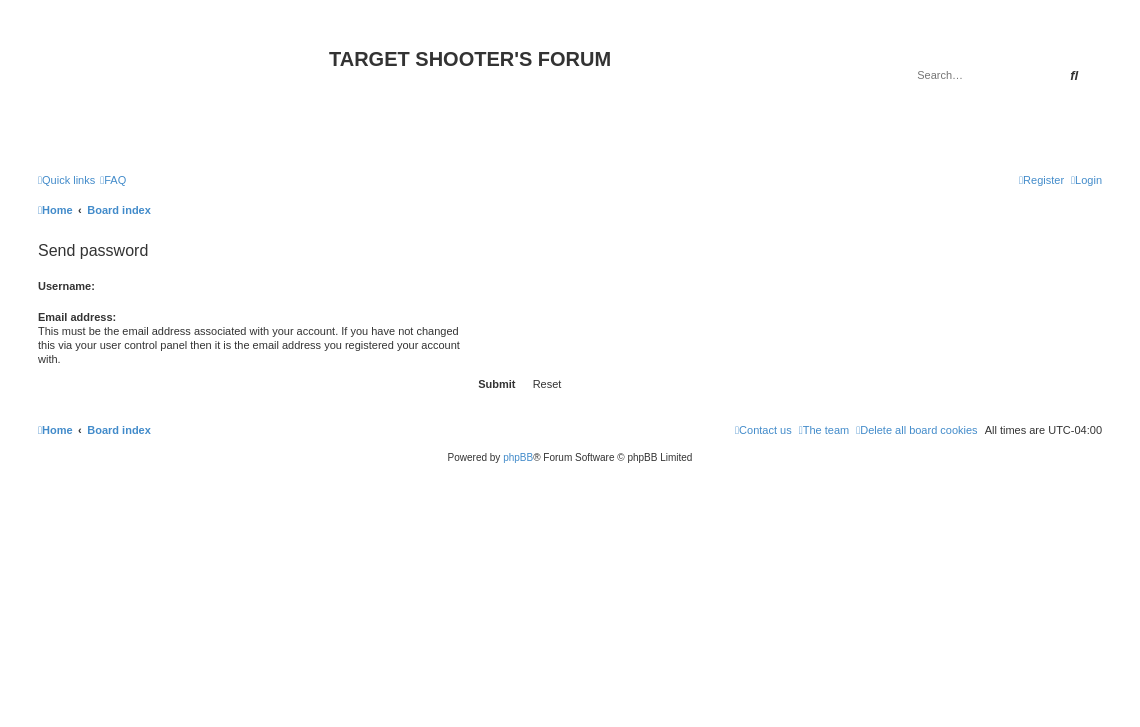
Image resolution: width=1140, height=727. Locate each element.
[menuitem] (113, 180)
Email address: (77, 317)
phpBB (518, 457)
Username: (66, 286)
